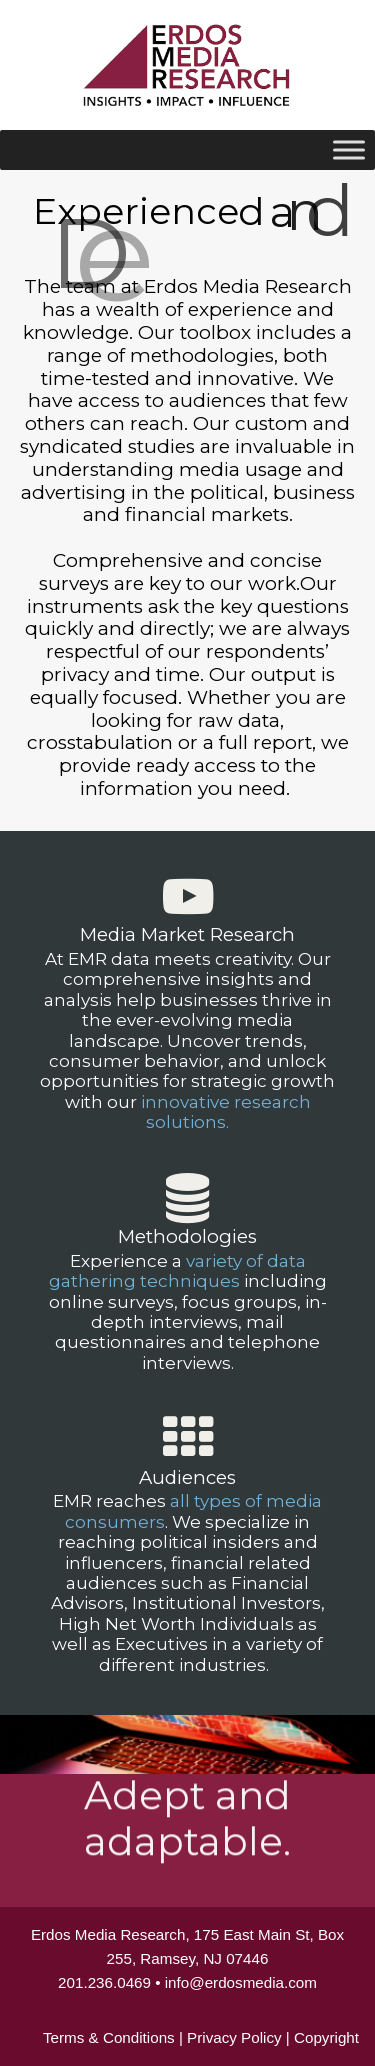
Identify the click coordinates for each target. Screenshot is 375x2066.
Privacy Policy (234, 2037)
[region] (187, 1038)
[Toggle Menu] (349, 149)
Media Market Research (187, 934)
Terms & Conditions (109, 2037)
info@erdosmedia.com (241, 1982)
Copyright (326, 2037)
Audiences (187, 1477)
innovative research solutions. (226, 1112)
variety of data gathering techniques (177, 1271)
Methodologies (187, 1236)
